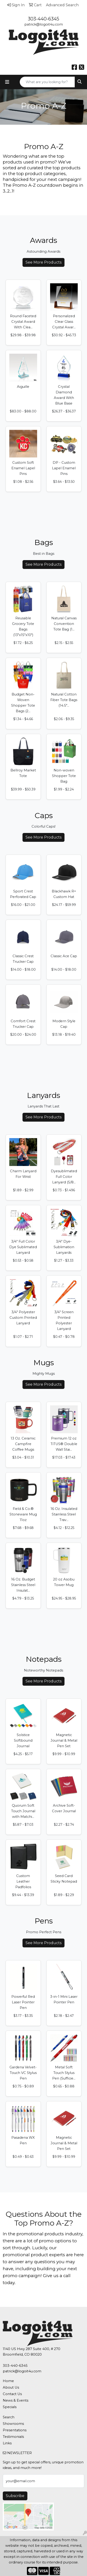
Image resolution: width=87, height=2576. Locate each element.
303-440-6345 (43, 19)
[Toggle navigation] (7, 82)
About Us (11, 2387)
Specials (9, 2407)
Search (8, 2417)
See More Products (43, 262)
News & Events (15, 2400)
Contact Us (12, 2394)
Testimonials (13, 2437)
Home (8, 2381)
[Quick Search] (47, 82)
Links (7, 2443)
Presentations (14, 2430)
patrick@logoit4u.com (43, 24)
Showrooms (13, 2424)
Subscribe (15, 2496)
